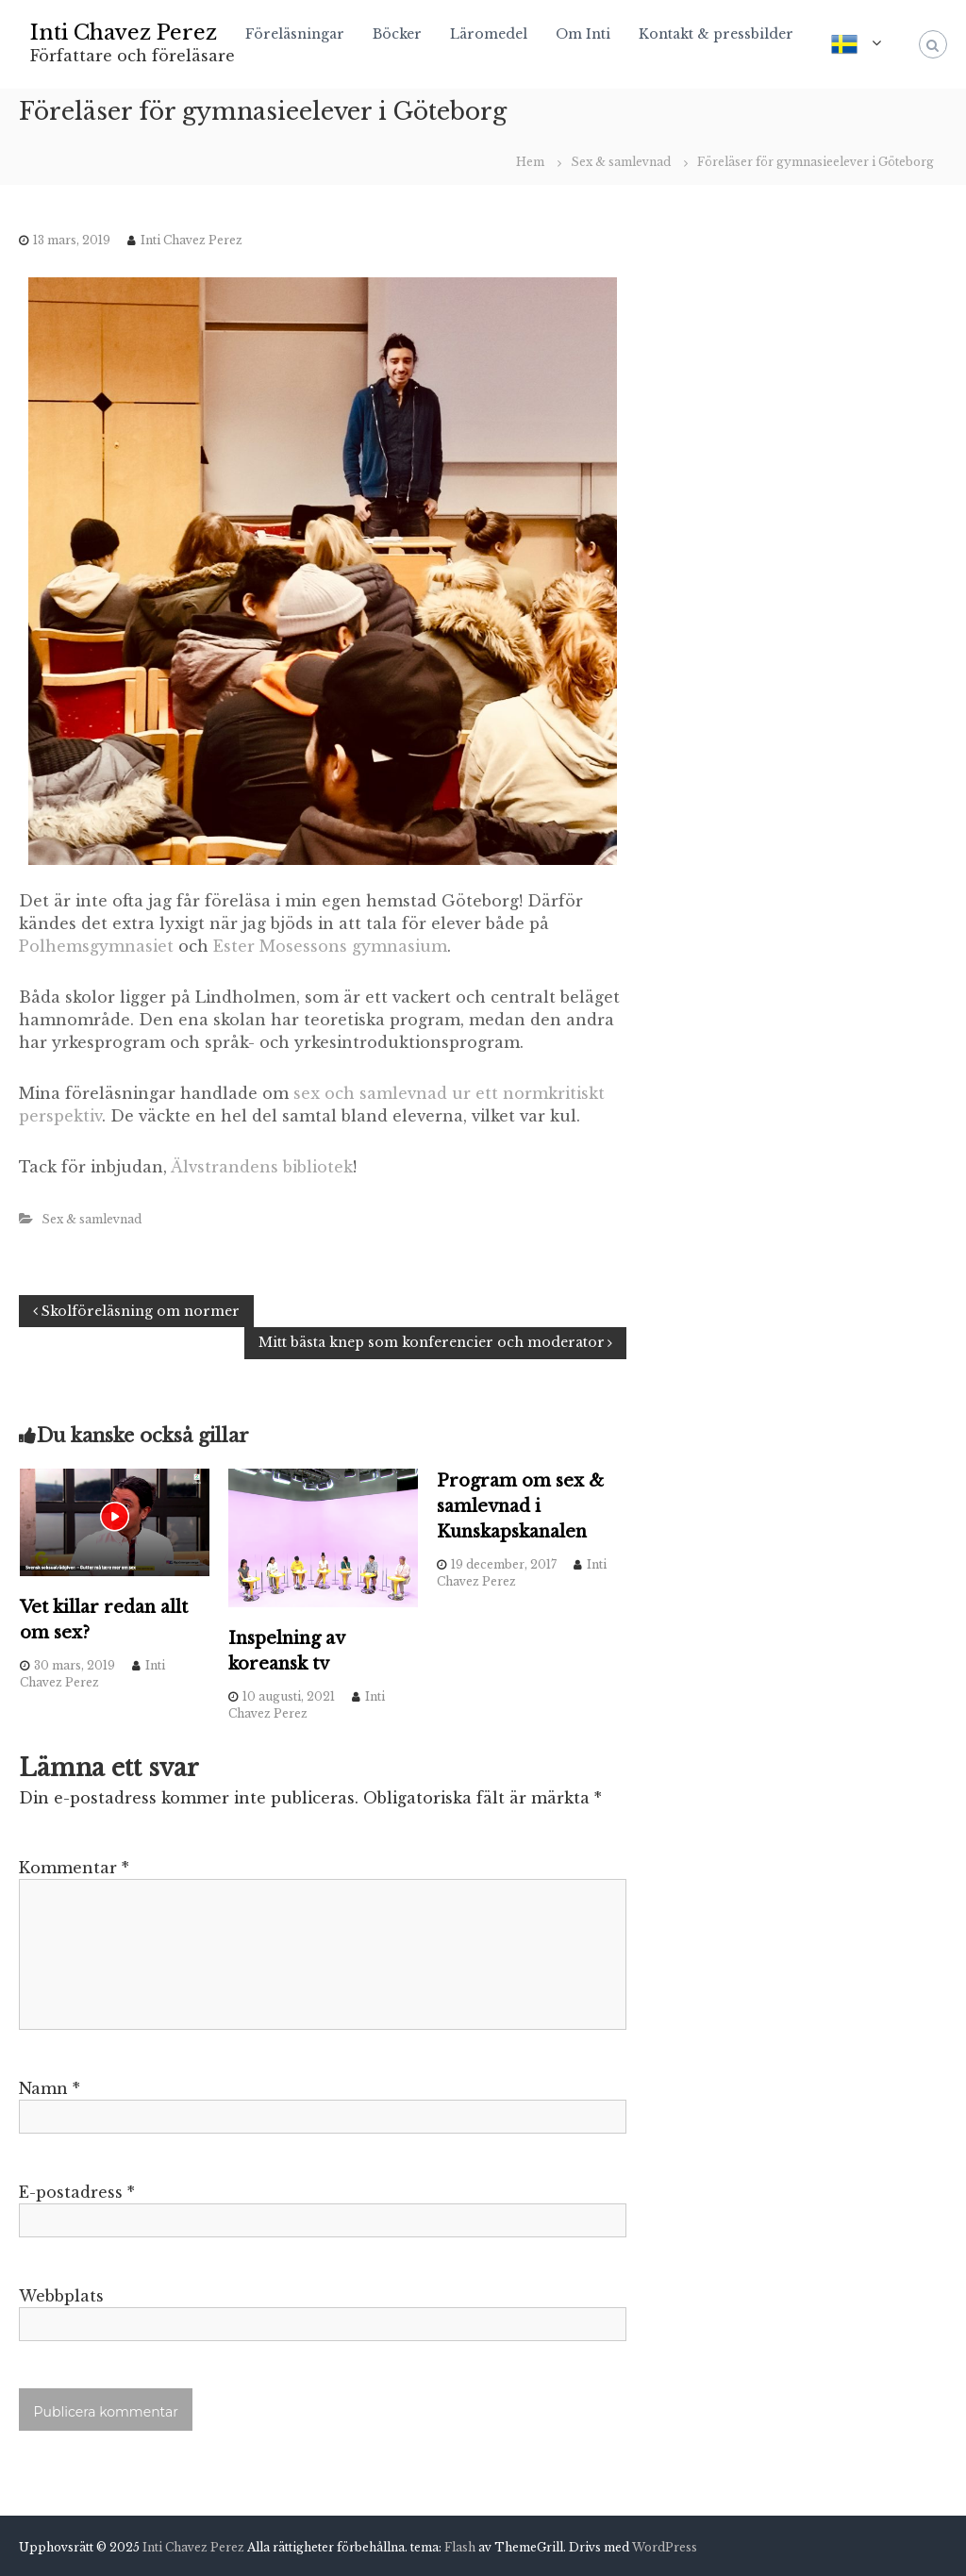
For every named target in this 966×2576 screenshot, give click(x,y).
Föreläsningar (294, 33)
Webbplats (61, 2295)
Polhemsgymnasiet (96, 946)
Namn (49, 2088)
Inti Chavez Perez (123, 32)
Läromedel (488, 33)
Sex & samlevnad (621, 162)
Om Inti (583, 33)
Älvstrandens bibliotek (262, 1166)
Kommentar (74, 1867)
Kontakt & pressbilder (716, 33)
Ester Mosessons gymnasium (330, 946)
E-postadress (77, 2192)
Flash (459, 2547)
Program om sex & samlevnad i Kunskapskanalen (520, 1506)
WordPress (664, 2547)
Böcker (397, 33)
